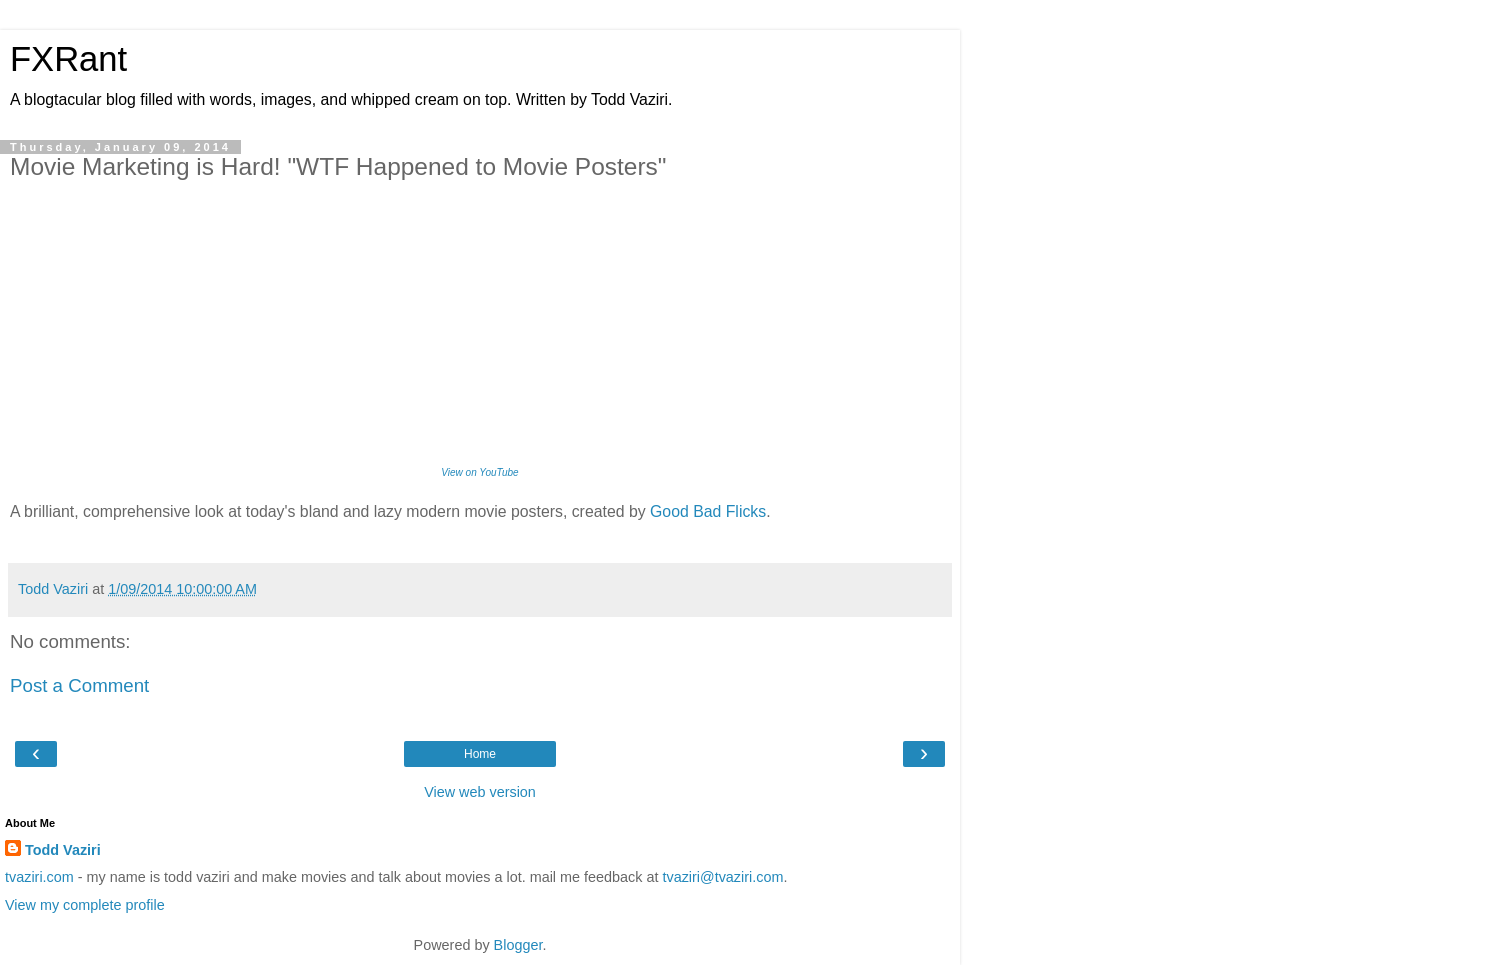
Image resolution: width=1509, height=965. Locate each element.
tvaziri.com (39, 877)
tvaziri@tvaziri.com (722, 877)
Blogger (518, 945)
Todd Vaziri (63, 850)
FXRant (68, 59)
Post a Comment (79, 685)
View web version (480, 792)
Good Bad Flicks (708, 511)
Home (480, 754)
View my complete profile (85, 905)
